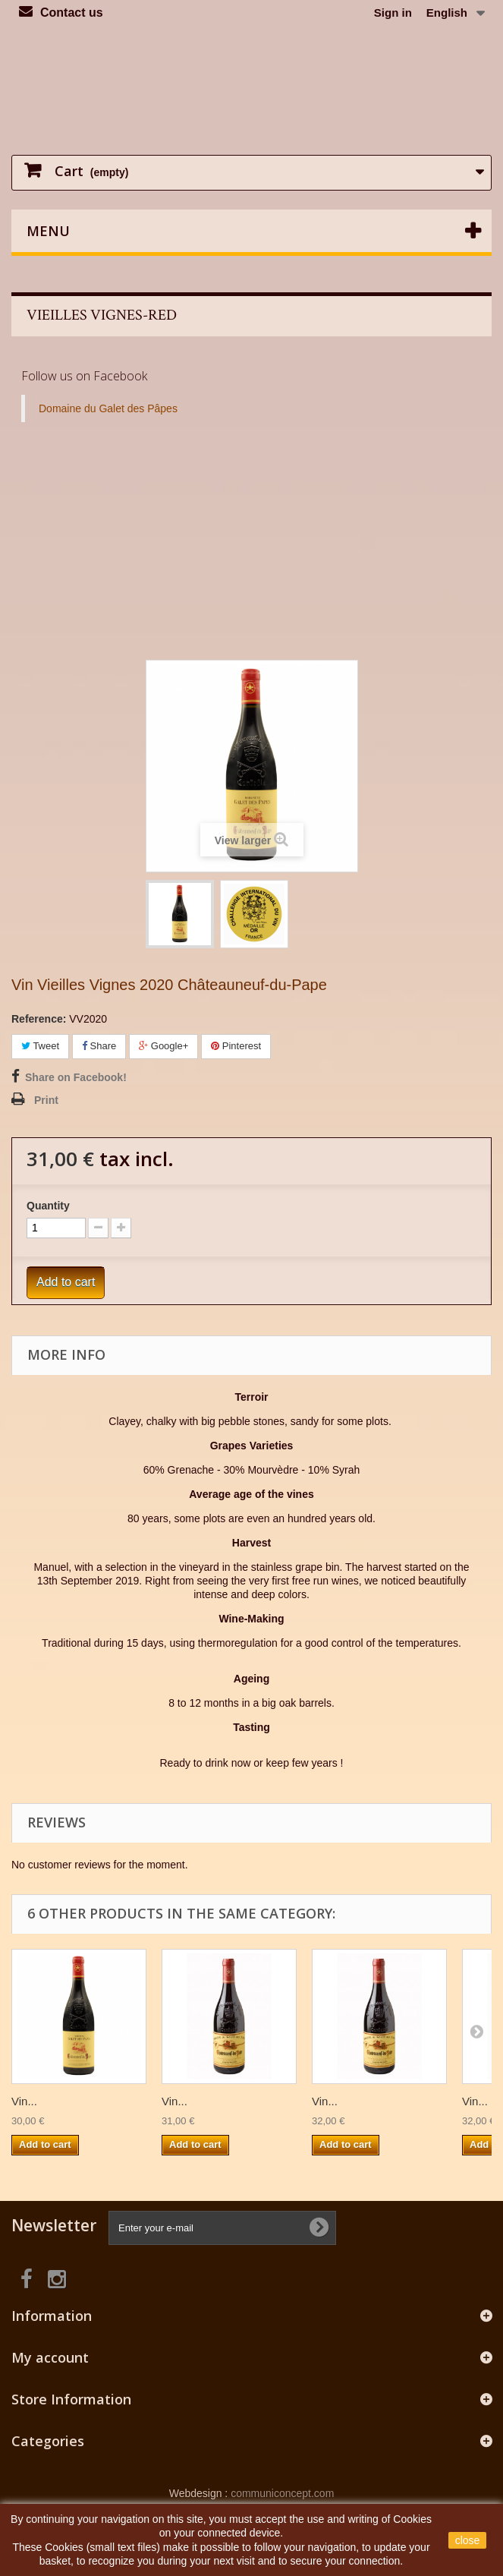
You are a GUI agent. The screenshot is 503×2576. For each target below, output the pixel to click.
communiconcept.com (282, 2493)
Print (46, 1100)
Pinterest (236, 1046)
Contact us (71, 12)
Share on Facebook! (76, 1077)
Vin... (24, 2101)
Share (99, 1046)
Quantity (48, 1206)
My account (50, 2357)
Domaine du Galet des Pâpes (108, 408)
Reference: (38, 1019)
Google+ (163, 1046)
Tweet (40, 1046)
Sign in (393, 12)
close (467, 2540)
